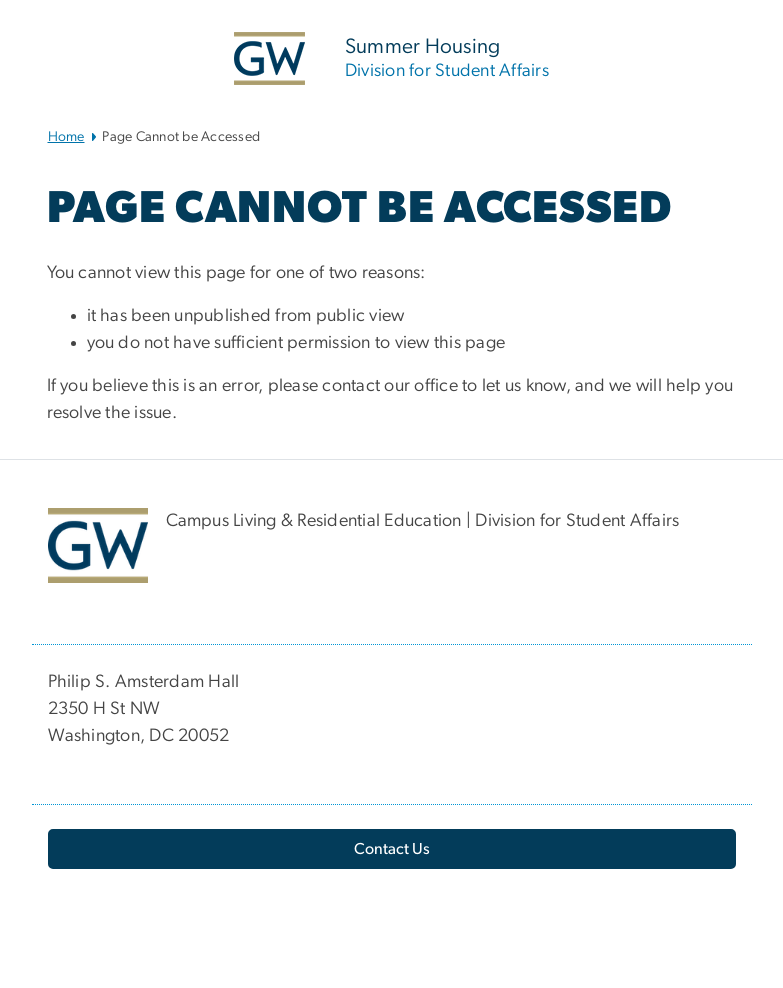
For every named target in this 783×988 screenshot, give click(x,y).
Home (66, 137)
